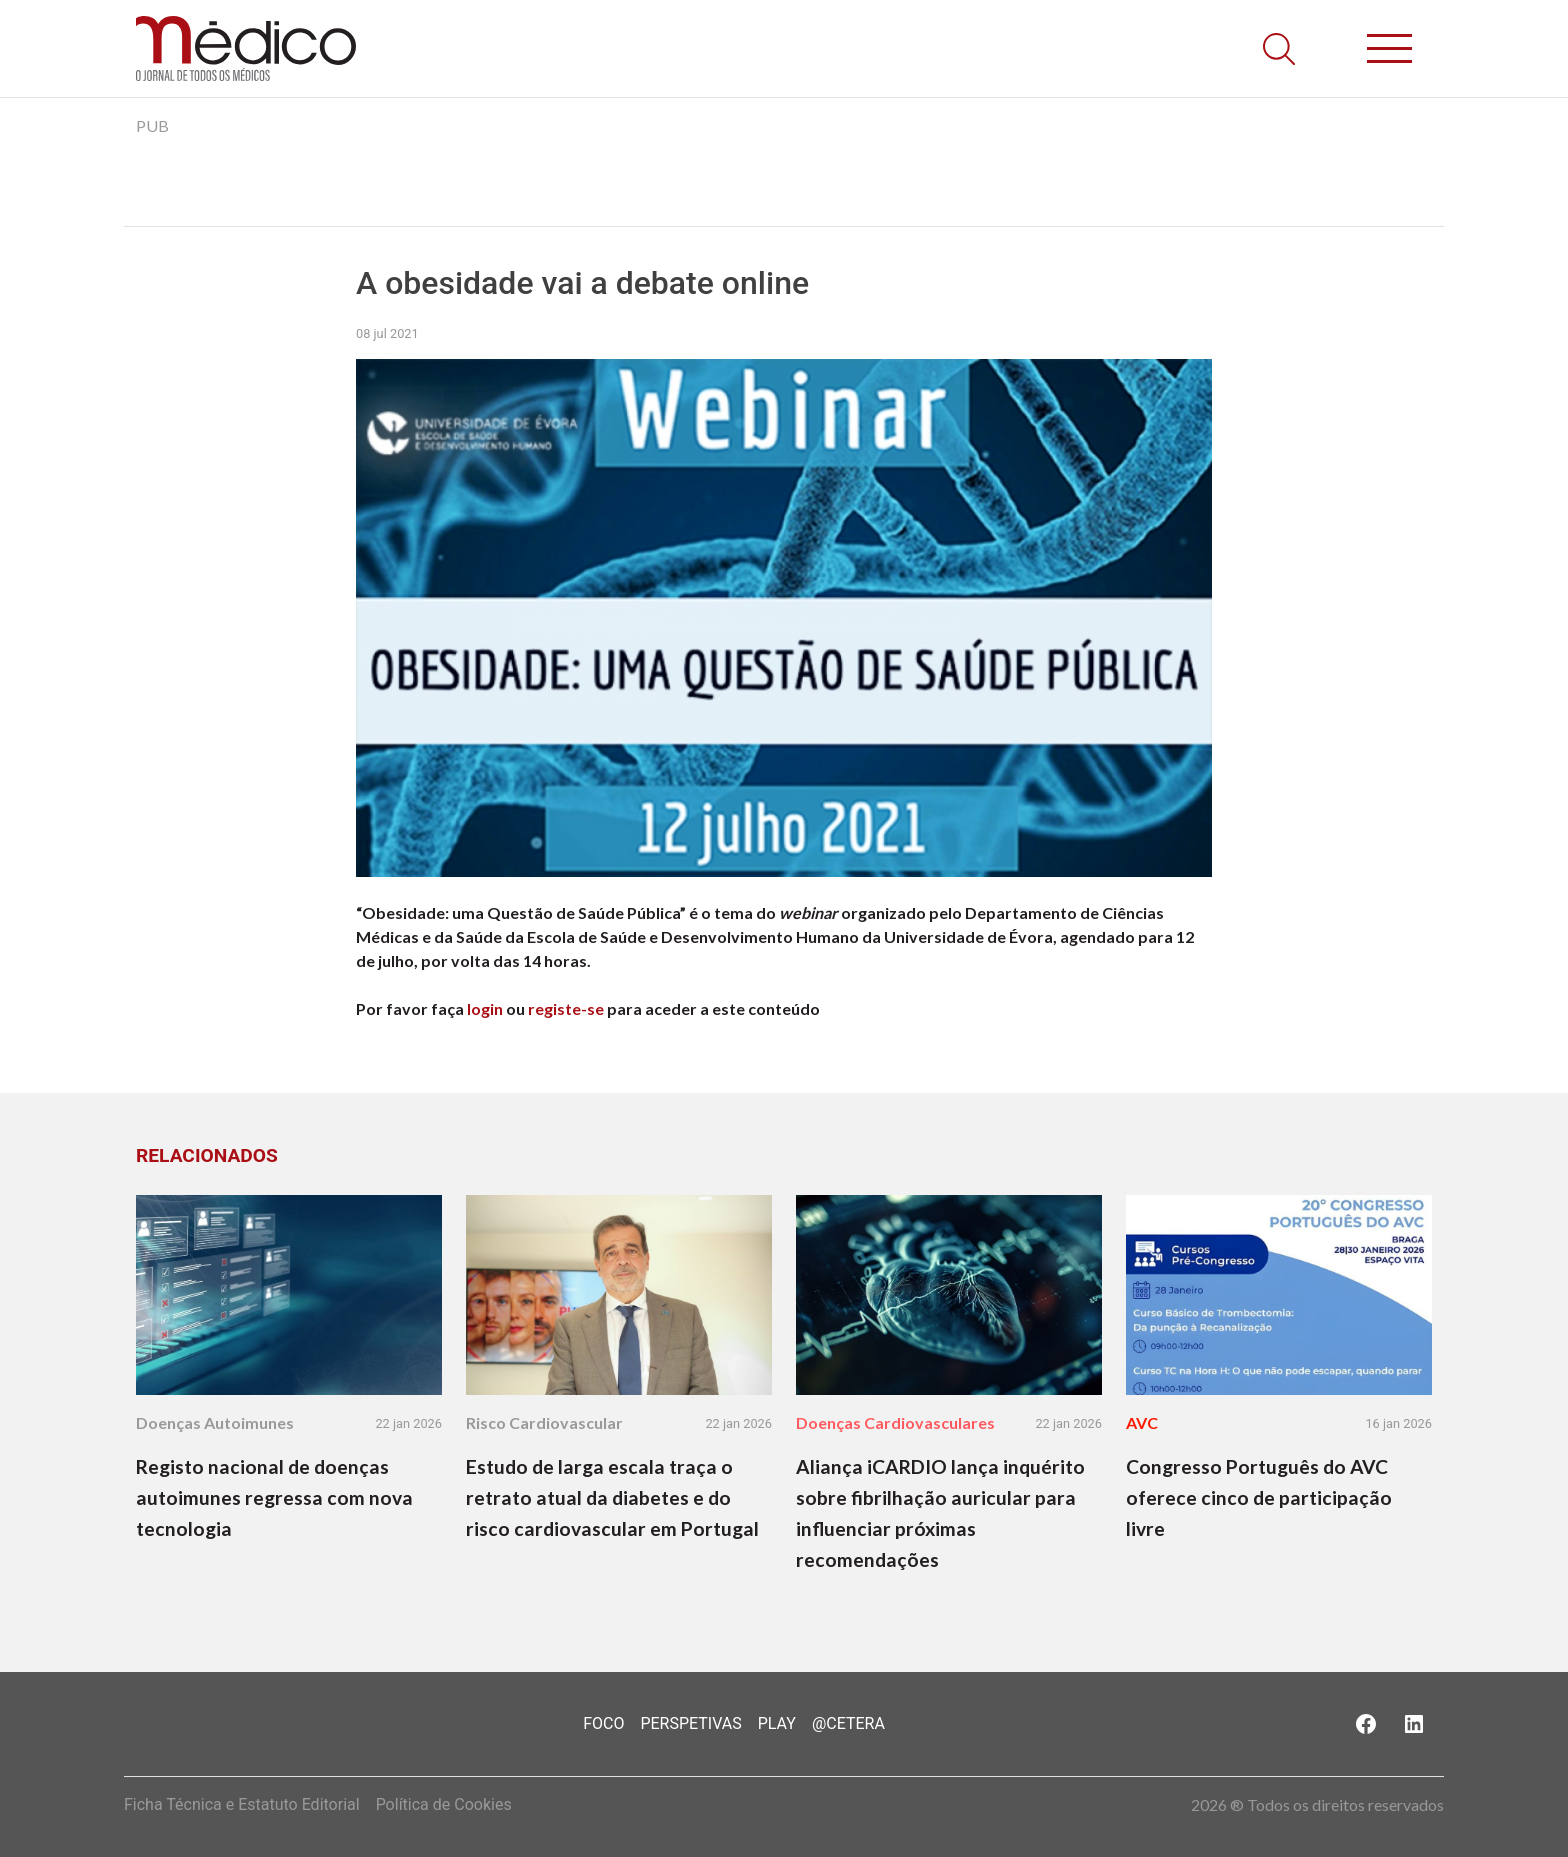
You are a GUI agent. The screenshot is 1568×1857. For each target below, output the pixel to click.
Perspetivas (690, 1723)
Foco (603, 1723)
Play (777, 1723)
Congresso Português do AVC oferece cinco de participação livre (1259, 1497)
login (485, 1008)
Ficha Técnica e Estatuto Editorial (242, 1804)
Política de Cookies (444, 1804)
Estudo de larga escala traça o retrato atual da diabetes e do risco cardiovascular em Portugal (612, 1497)
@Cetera (848, 1723)
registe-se (566, 1008)
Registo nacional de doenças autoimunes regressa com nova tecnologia (274, 1497)
